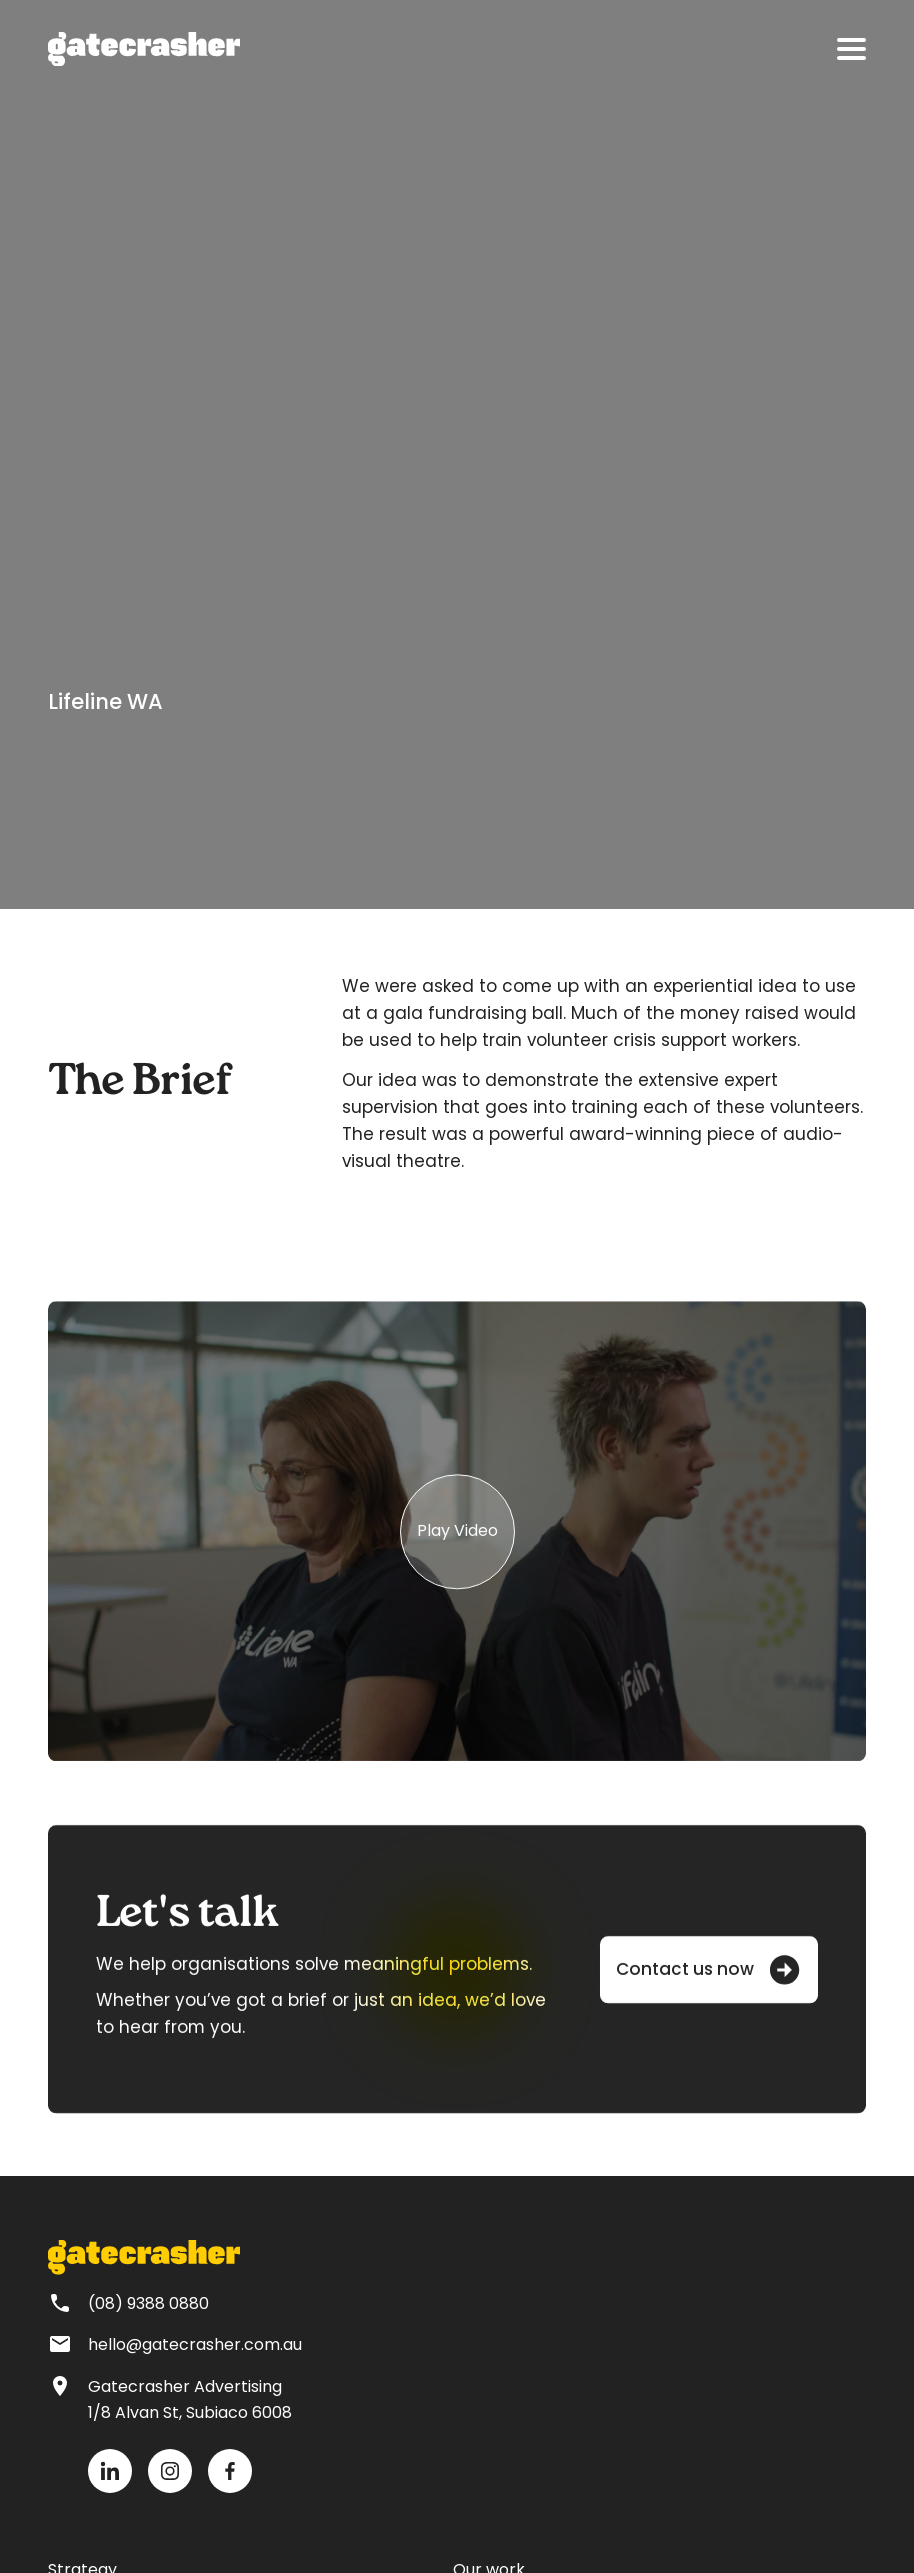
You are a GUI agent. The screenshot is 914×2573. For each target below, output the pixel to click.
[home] (144, 49)
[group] (457, 1542)
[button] (851, 49)
